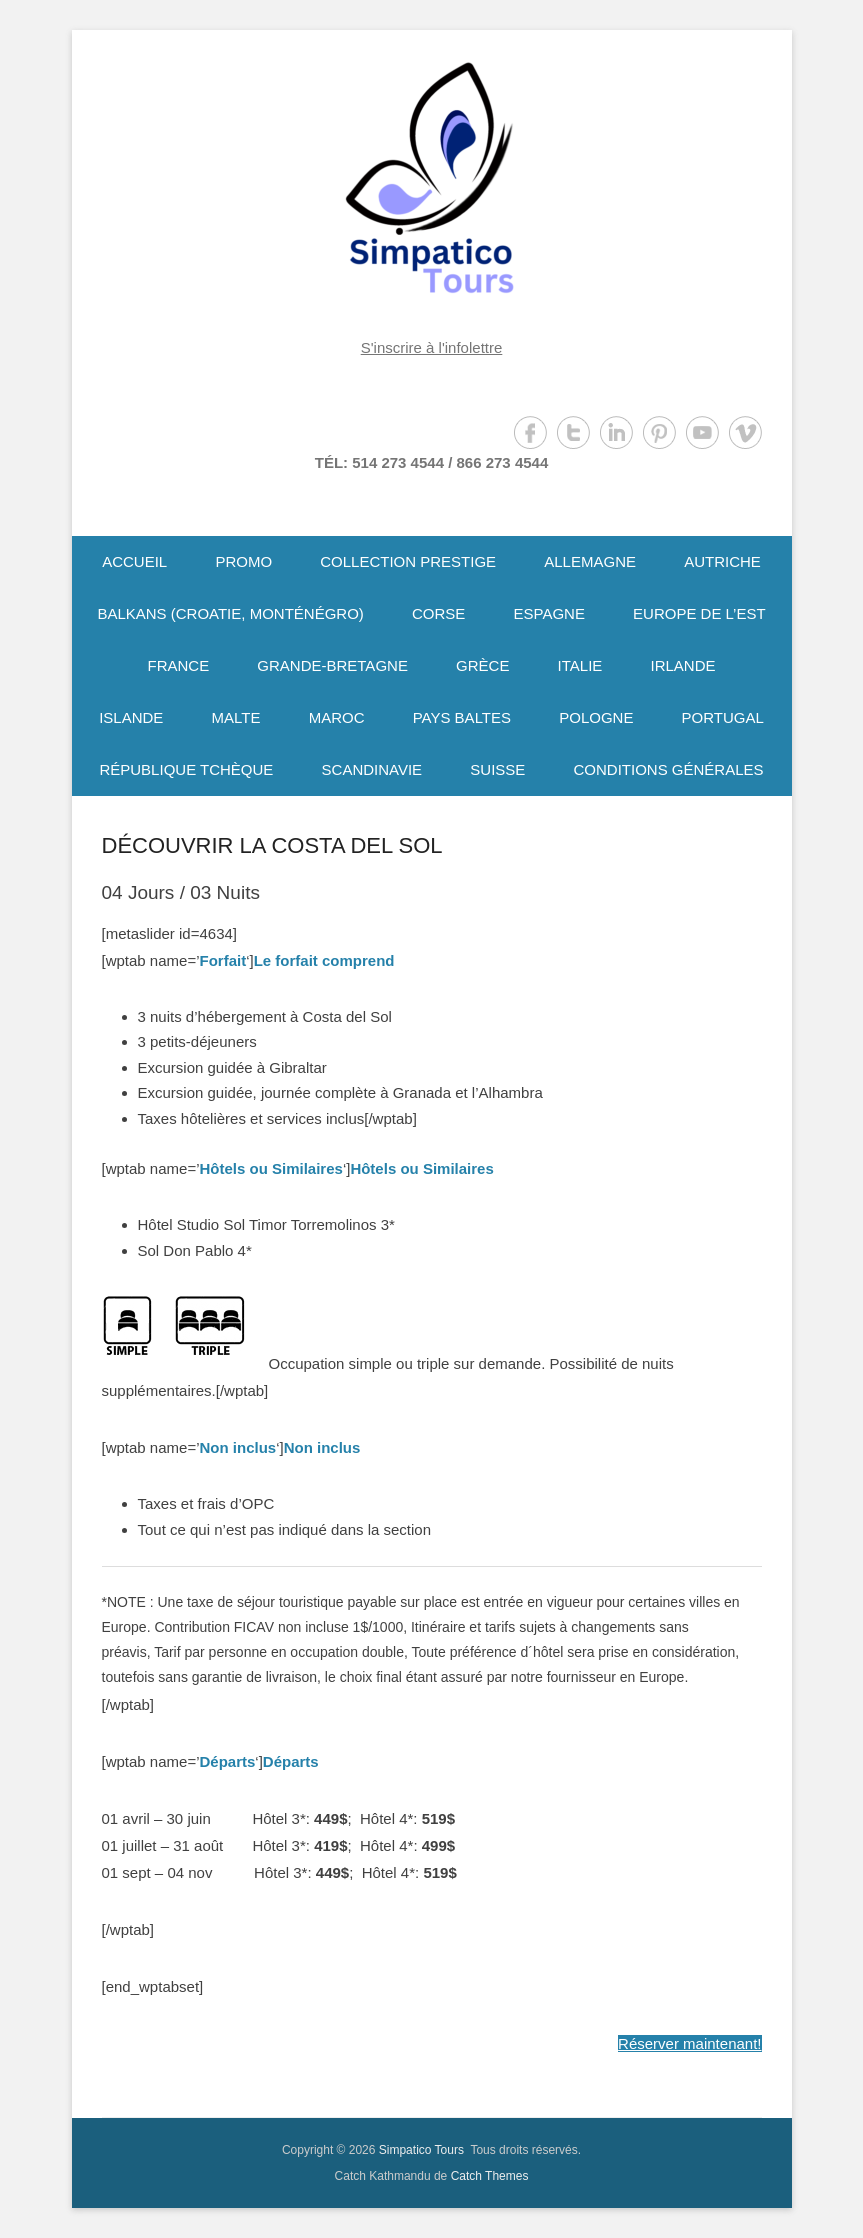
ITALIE (580, 665)
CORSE (438, 613)
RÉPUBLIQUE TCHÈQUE (186, 769)
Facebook (530, 432)
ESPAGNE (548, 613)
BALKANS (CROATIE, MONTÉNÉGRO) (230, 613)
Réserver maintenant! (689, 2043)
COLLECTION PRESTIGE (408, 561)
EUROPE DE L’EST (699, 613)
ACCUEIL (134, 561)
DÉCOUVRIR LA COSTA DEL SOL (272, 845)
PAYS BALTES (462, 717)
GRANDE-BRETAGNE (332, 665)
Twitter (573, 432)
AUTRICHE (722, 561)
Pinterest (659, 432)
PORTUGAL (723, 717)
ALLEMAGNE (590, 561)
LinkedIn (616, 432)
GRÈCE (482, 665)
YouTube (702, 432)
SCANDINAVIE (372, 769)
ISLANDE (131, 717)
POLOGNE (596, 717)
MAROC (337, 717)
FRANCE (178, 665)
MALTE (236, 717)
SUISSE (497, 769)
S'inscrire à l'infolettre (432, 347)
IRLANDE (683, 665)
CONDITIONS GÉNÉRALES (669, 769)
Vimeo (745, 432)
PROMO (243, 561)
